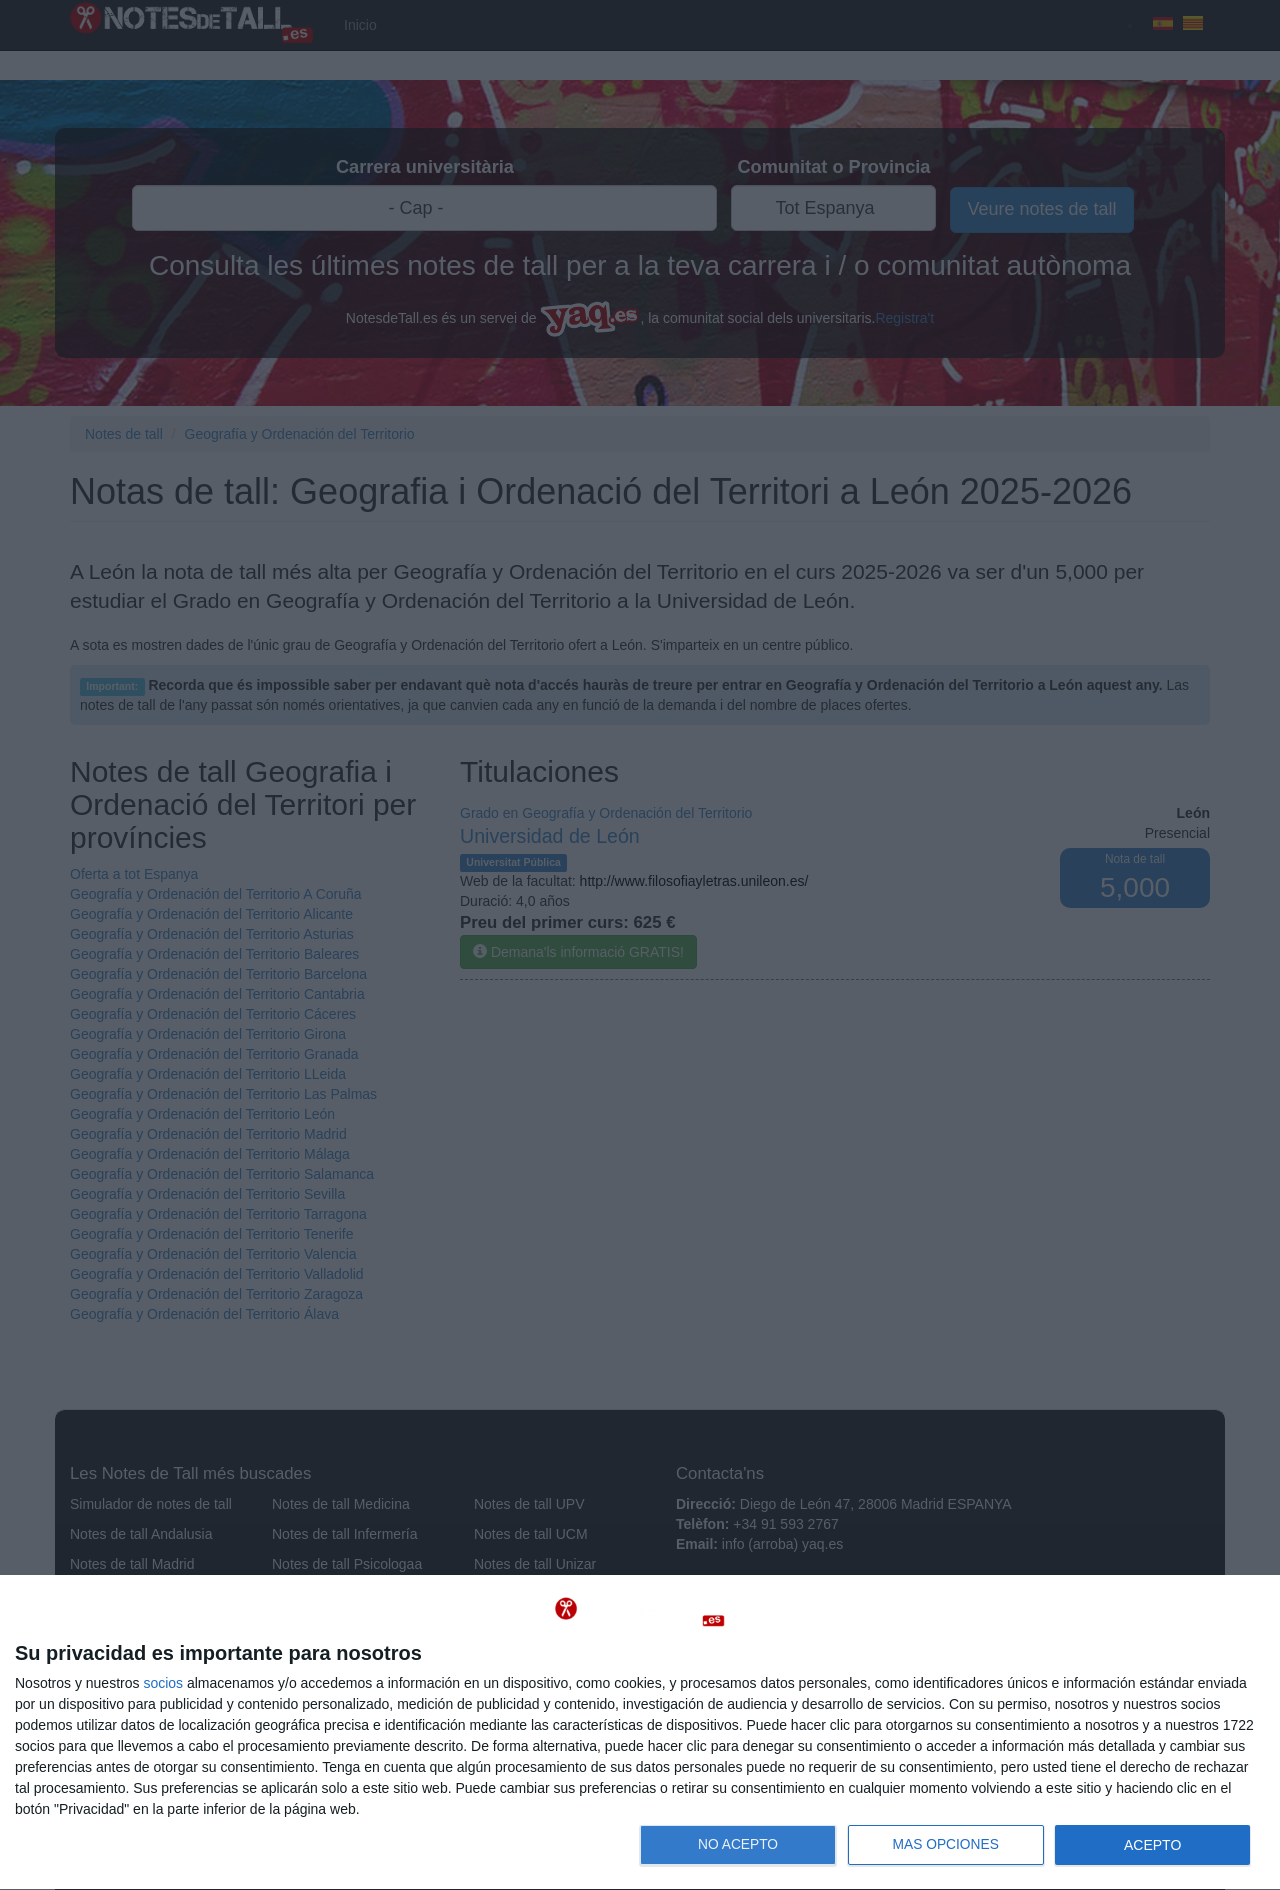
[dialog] (640, 1733)
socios (163, 1683)
